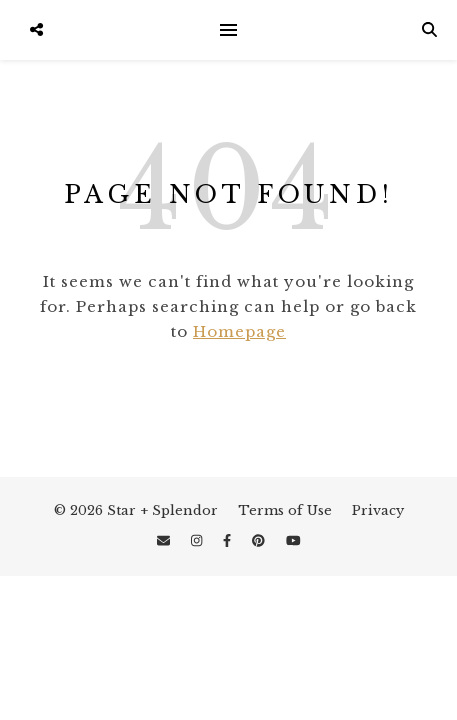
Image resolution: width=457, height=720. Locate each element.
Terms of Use (285, 510)
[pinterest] (260, 540)
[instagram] (198, 540)
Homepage (239, 331)
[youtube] (293, 540)
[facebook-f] (229, 540)
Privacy (378, 510)
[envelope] (165, 540)
